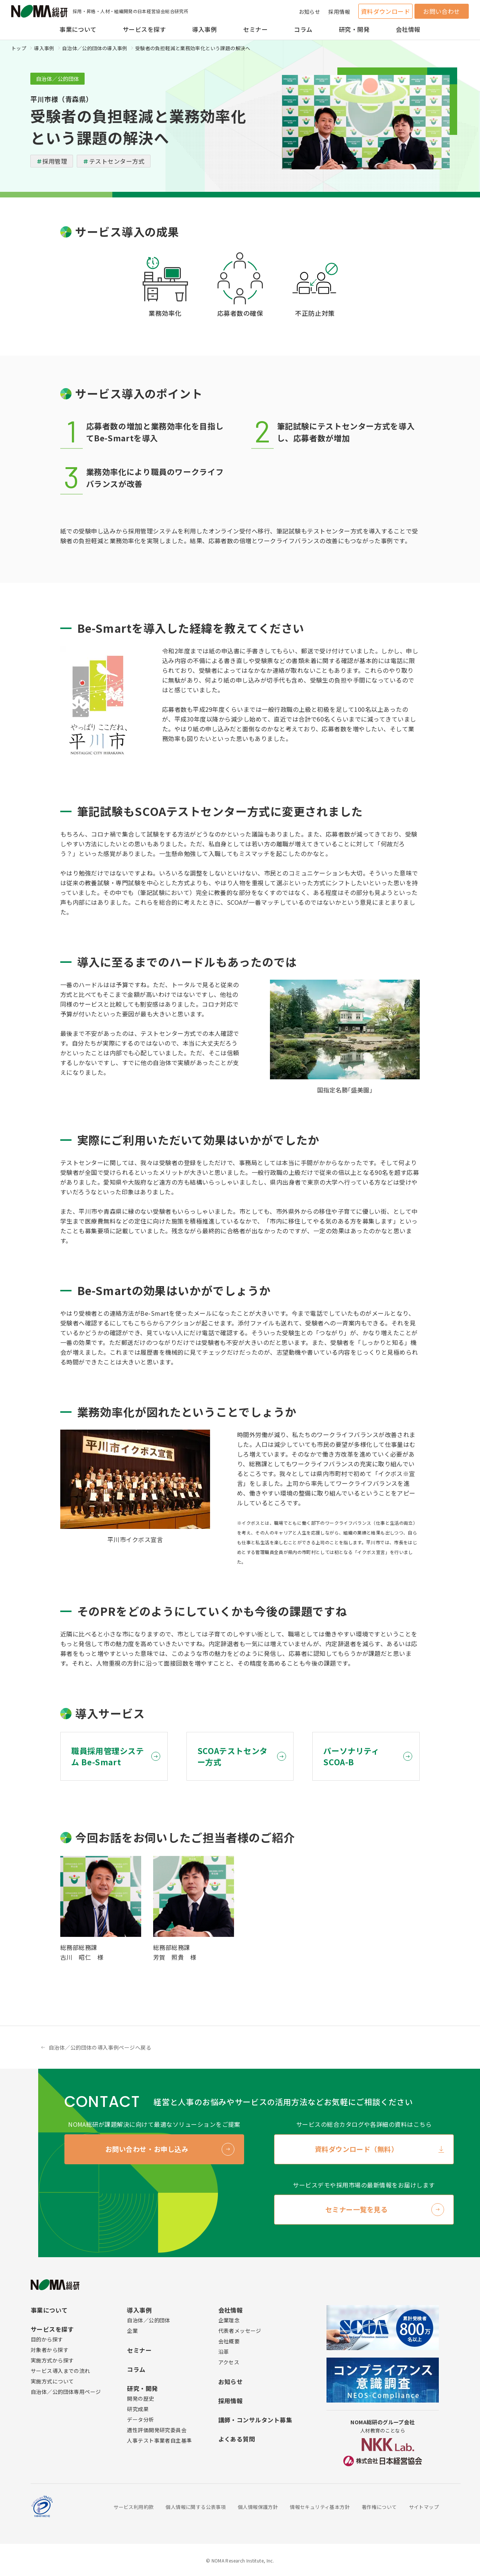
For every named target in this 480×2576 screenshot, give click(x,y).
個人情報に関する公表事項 (195, 2506)
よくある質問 (236, 2438)
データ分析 (140, 2419)
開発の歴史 (140, 2398)
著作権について (379, 2506)
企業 (132, 2330)
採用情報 (339, 11)
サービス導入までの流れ (60, 2370)
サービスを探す (144, 29)
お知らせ (309, 11)
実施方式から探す (52, 2360)
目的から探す (47, 2339)
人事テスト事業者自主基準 (159, 2440)
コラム (303, 29)
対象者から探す (50, 2349)
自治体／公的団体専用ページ (66, 2391)
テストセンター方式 (117, 161)
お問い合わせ (441, 11)
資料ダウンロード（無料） (356, 2149)
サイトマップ (424, 2506)
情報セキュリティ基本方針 (320, 2506)
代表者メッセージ (239, 2330)
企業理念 (229, 2320)
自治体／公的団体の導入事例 (94, 48)
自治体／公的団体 (148, 2320)
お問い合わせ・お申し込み (146, 2149)
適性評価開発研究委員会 (156, 2430)
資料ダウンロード (385, 11)
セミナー (255, 29)
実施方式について (52, 2381)
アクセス (229, 2362)
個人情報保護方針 (258, 2506)
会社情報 (408, 29)
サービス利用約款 (133, 2506)
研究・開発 (354, 29)
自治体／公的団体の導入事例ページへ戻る (100, 2047)
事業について (78, 29)
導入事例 (204, 29)
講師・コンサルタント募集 (255, 2419)
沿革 (223, 2351)
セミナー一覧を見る (356, 2209)
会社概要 (229, 2341)
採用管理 (54, 161)
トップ (18, 48)
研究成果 (138, 2409)
